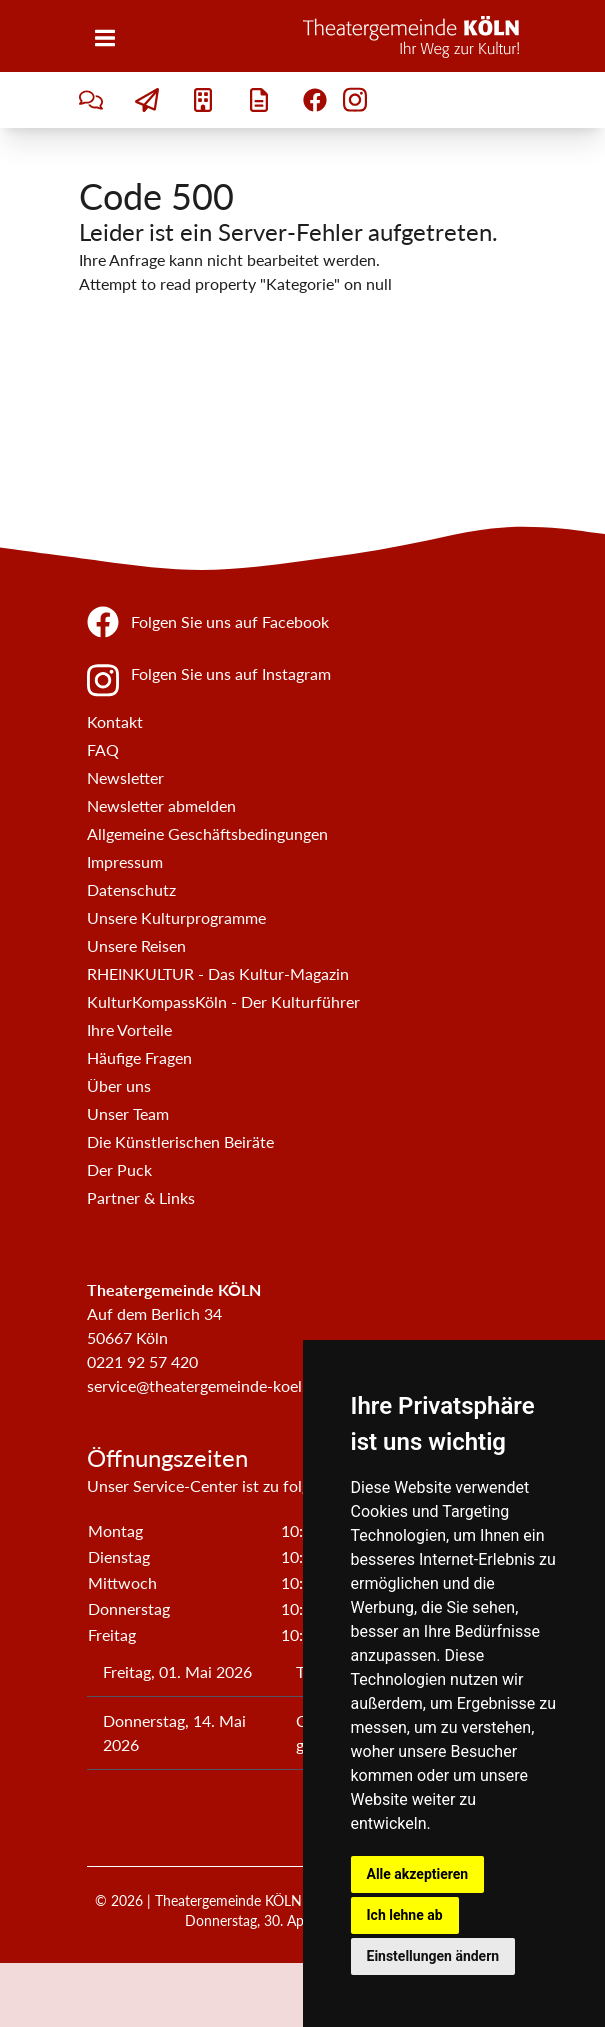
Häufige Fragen (139, 1057)
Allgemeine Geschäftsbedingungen (207, 833)
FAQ (103, 749)
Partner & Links (141, 1197)
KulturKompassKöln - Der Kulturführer (223, 1001)
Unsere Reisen (136, 945)
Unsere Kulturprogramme (176, 917)
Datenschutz (131, 889)
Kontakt (115, 721)
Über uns (119, 1085)
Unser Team (128, 1113)
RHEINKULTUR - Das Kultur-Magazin (218, 973)
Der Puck (119, 1169)
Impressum (125, 861)
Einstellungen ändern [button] (433, 1956)
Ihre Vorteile (129, 1029)
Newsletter (125, 777)
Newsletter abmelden (161, 805)
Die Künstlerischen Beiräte (180, 1141)
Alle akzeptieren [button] (418, 1874)
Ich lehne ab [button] (405, 1915)
